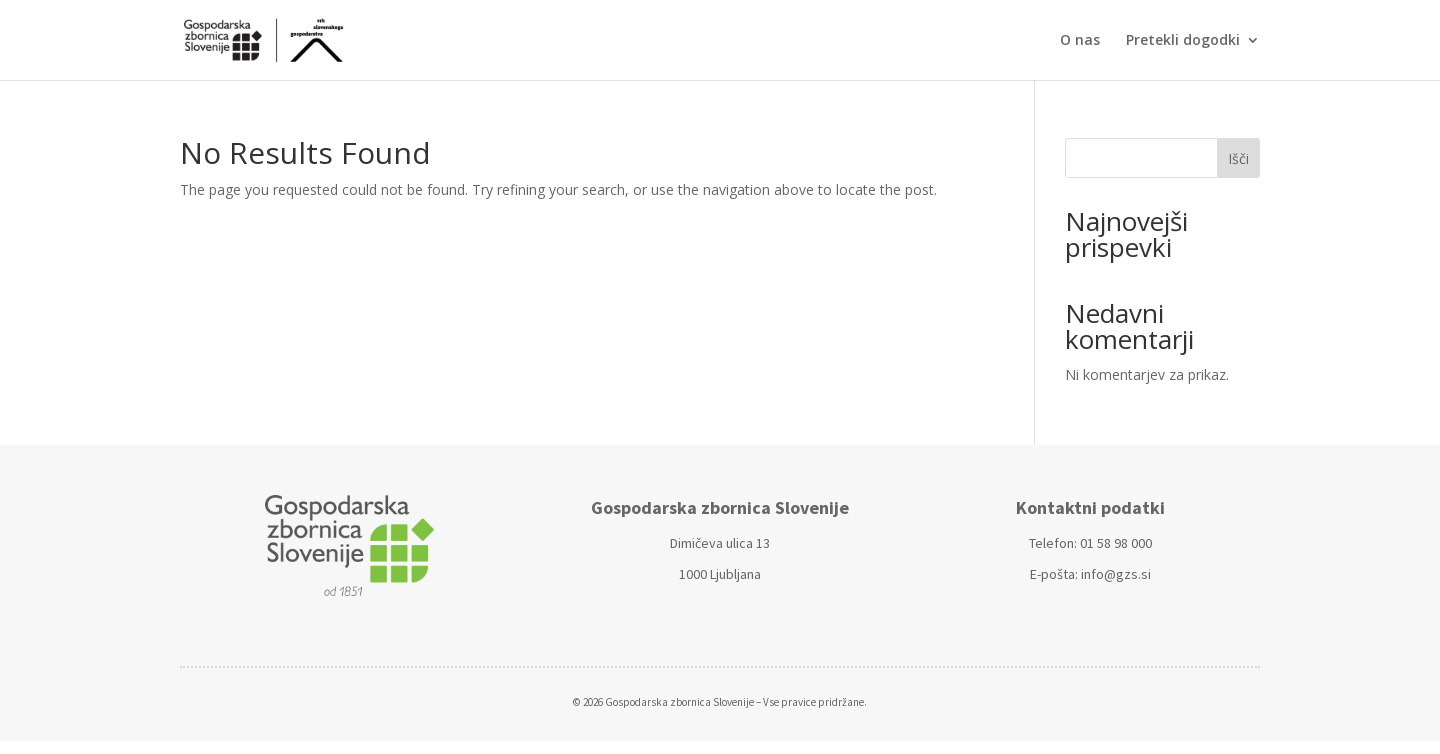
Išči (1238, 158)
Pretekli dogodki (1183, 41)
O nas (1080, 41)
